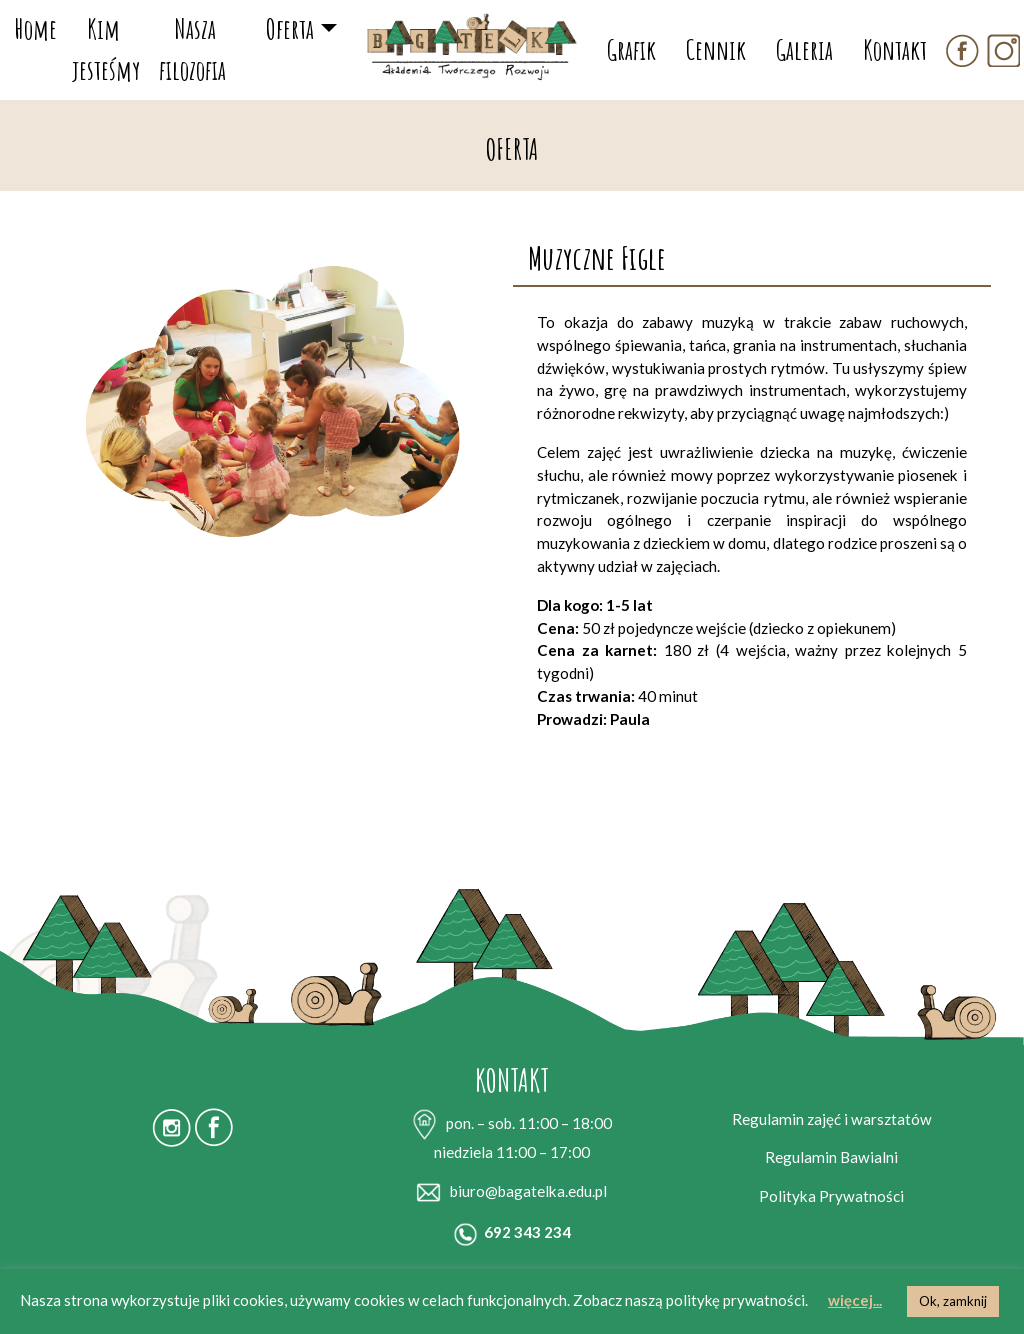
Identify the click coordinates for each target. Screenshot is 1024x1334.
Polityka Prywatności (831, 1196)
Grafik (631, 49)
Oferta (290, 28)
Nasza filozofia (192, 49)
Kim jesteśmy (106, 49)
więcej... (855, 1300)
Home (36, 28)
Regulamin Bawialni (831, 1157)
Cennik (716, 49)
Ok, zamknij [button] (953, 1301)
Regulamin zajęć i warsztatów (832, 1119)
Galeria (804, 49)
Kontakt (895, 49)
